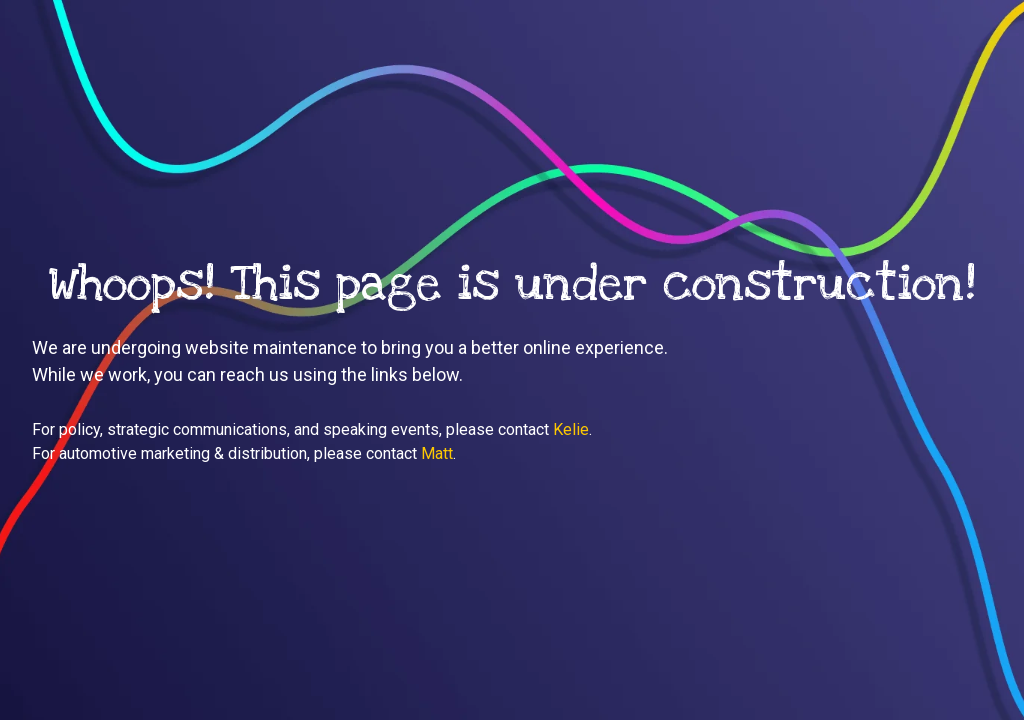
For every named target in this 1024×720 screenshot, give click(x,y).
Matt (437, 453)
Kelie (571, 429)
